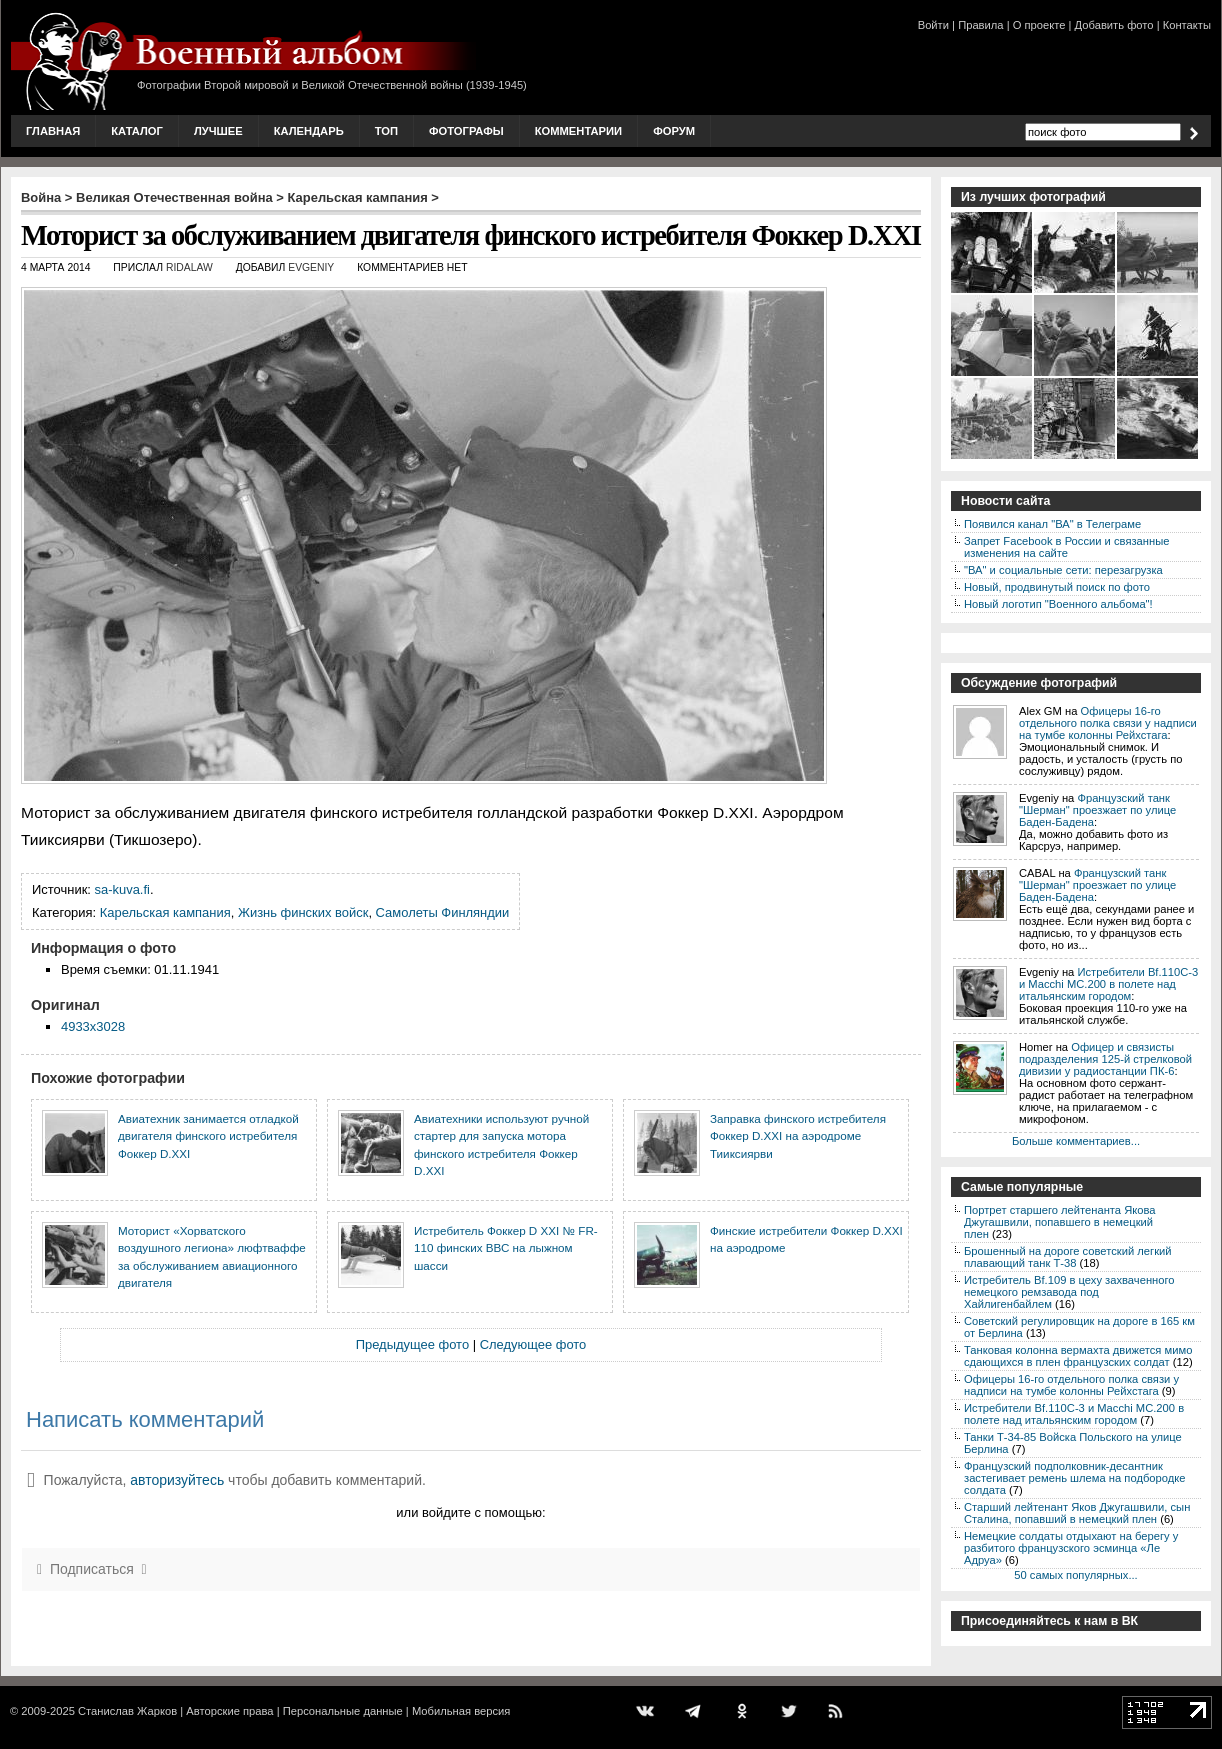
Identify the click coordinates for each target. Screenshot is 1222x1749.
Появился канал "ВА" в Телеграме (1052, 524)
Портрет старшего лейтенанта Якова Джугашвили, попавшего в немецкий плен (1060, 1222)
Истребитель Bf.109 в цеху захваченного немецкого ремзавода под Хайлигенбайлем (1069, 1292)
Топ (386, 131)
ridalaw (189, 267)
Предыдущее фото (412, 1344)
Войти (933, 25)
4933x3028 (93, 1026)
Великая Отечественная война (174, 197)
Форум (674, 131)
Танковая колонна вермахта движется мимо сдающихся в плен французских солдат (1078, 1356)
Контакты (1187, 25)
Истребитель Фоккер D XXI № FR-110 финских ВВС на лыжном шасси (506, 1248)
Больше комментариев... (1076, 1141)
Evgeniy (311, 267)
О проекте (1039, 25)
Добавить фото (1114, 25)
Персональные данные (343, 1711)
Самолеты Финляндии (443, 912)
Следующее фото (533, 1344)
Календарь (309, 131)
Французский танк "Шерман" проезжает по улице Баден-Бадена (1097, 810)
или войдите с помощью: (470, 1512)
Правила (980, 25)
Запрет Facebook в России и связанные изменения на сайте (1066, 547)
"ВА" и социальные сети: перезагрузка (1063, 570)
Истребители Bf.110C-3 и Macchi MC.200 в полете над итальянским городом (1108, 984)
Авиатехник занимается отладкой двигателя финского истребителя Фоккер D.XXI (208, 1136)
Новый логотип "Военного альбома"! (1058, 604)
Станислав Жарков (127, 1711)
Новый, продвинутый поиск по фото (1057, 587)
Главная (53, 131)
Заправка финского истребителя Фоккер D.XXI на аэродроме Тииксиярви (798, 1136)
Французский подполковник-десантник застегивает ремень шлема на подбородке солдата (1075, 1478)
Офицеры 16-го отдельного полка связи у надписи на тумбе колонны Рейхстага (1108, 723)
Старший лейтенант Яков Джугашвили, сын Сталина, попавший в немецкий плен (1077, 1513)
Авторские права (229, 1711)
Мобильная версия (461, 1711)
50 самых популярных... (1075, 1575)
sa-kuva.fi (122, 889)
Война (41, 197)
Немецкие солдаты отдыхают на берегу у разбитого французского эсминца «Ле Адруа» (1071, 1548)
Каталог (137, 131)
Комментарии (578, 131)
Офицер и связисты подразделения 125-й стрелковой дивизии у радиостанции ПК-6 (1105, 1059)
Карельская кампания (358, 197)
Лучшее (218, 131)
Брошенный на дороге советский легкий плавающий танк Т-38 (1068, 1257)
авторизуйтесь (177, 1480)
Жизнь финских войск (303, 912)
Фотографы (466, 131)
